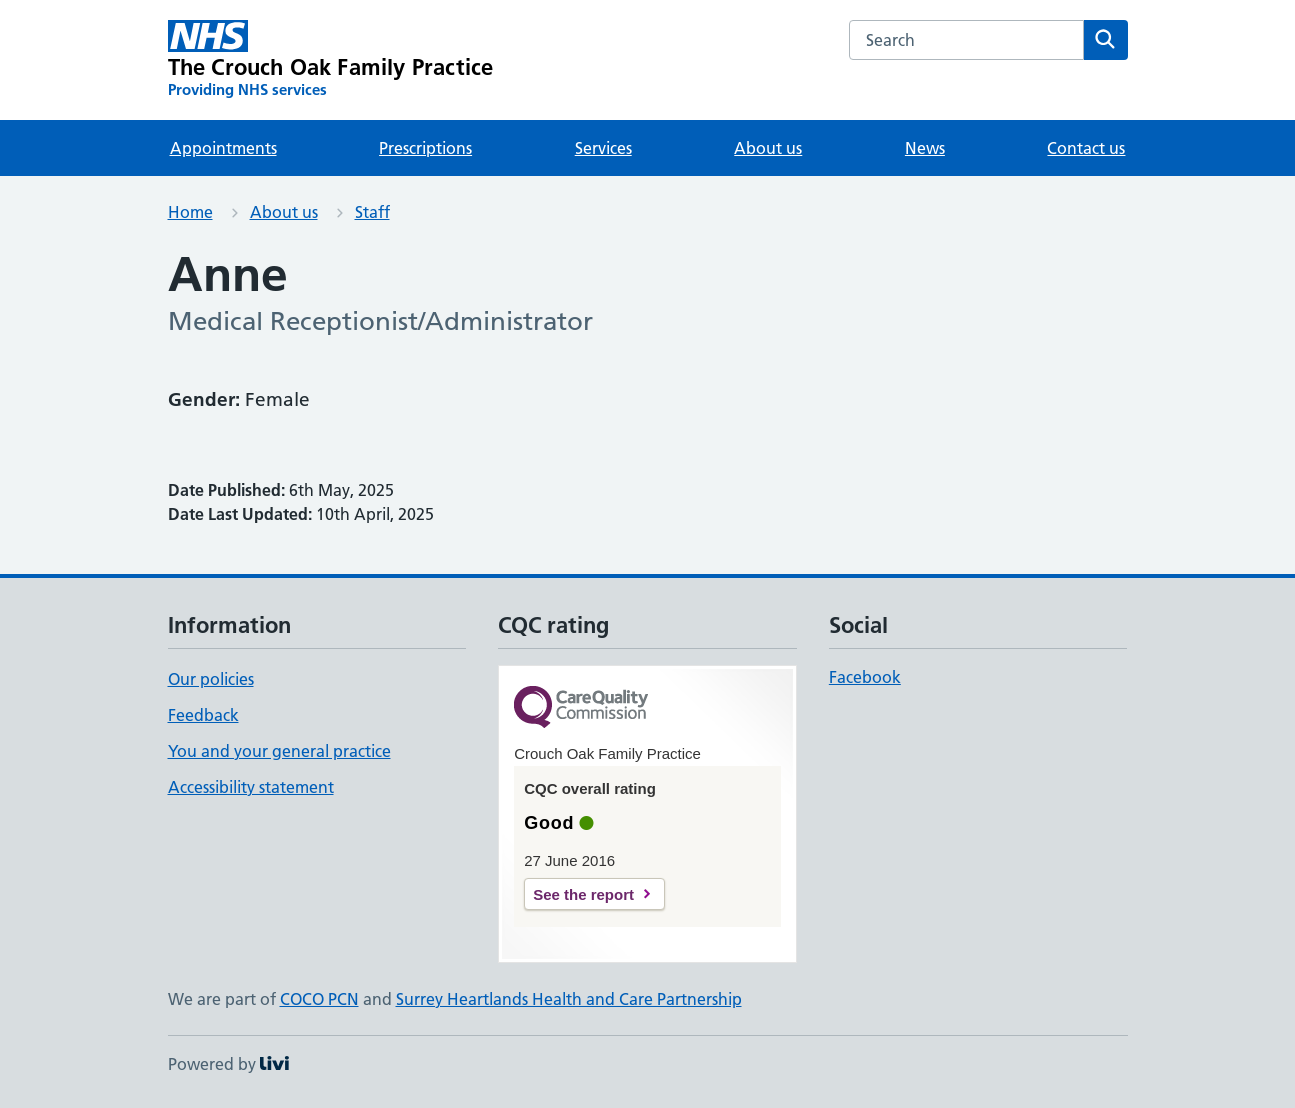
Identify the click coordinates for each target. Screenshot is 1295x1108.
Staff (372, 212)
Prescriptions (425, 148)
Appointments (223, 148)
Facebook (865, 677)
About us (768, 148)
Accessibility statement (251, 787)
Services (603, 148)
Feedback (203, 715)
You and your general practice (279, 751)
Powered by (228, 1064)
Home (190, 212)
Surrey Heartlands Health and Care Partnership (569, 999)
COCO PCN (319, 999)
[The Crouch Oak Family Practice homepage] (331, 60)
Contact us (1086, 148)
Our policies (211, 679)
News (925, 148)
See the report (583, 894)
